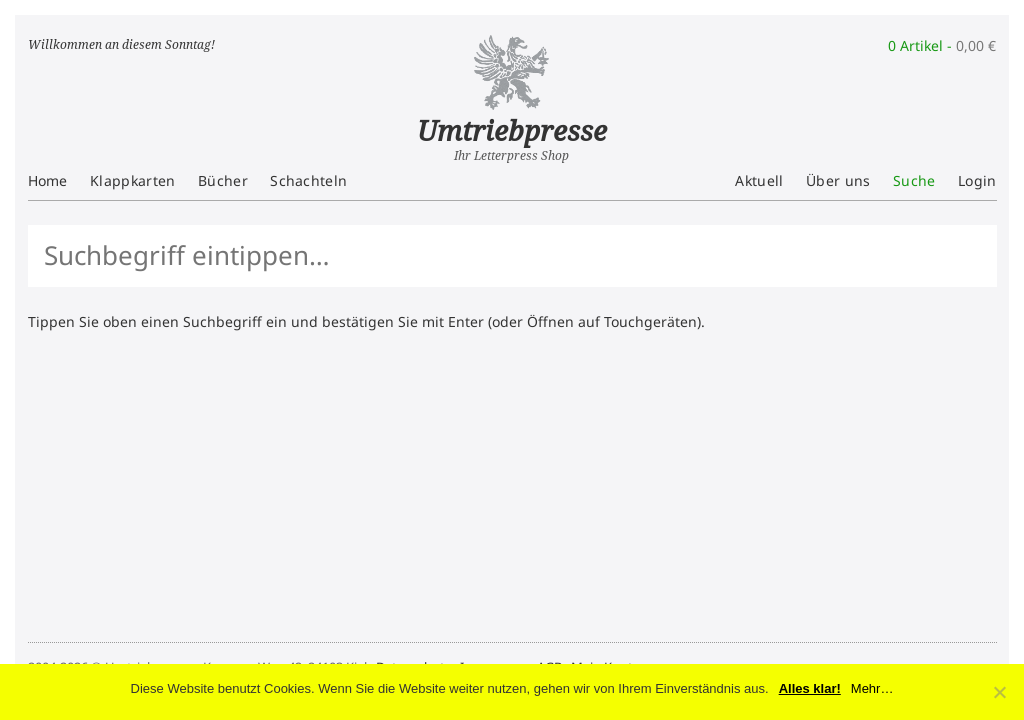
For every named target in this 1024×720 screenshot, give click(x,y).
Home (48, 180)
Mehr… (872, 688)
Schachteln (308, 180)
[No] (999, 692)
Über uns (838, 180)
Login (977, 180)
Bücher (223, 180)
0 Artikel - (942, 45)
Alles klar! (810, 688)
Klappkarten (133, 180)
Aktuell (759, 180)
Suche (914, 180)
